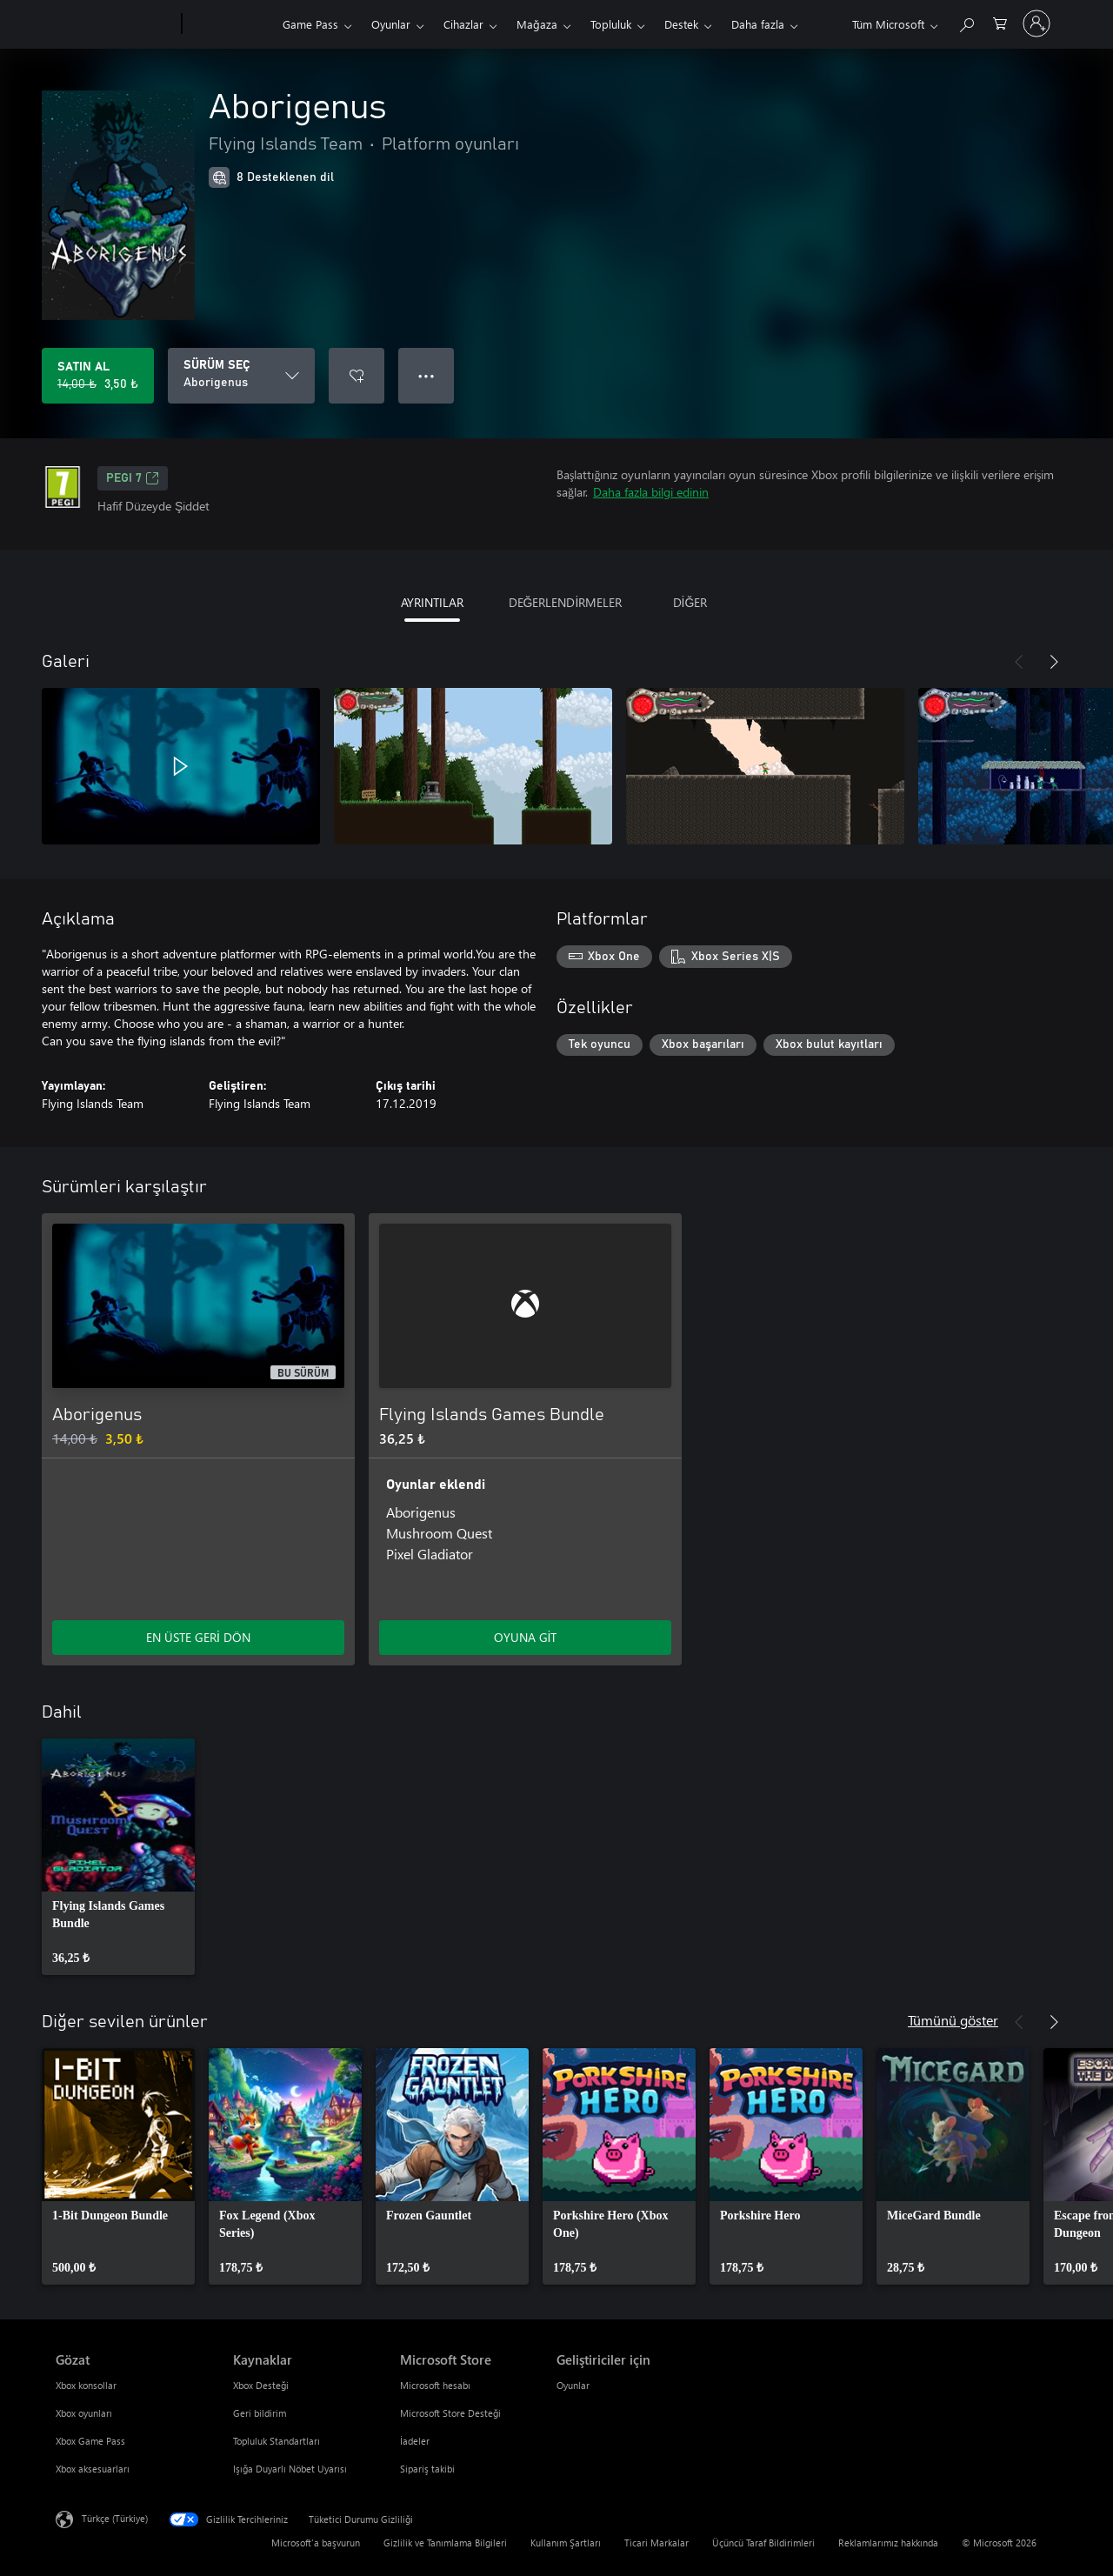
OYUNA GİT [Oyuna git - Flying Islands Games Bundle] (525, 1637)
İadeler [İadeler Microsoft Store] (415, 2440)
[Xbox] (230, 24)
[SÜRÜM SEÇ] (241, 376)
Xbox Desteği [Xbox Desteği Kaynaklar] (261, 2385)
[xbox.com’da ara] (966, 22)
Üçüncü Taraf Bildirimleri (763, 2542)
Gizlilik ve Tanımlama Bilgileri (445, 2542)
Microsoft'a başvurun (315, 2542)
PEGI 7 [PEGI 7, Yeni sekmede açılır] (132, 478)
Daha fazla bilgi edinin (651, 492)
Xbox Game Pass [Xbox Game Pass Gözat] (90, 2440)
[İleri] (1053, 662)
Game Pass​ (310, 24)
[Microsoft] (115, 24)
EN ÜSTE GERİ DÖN (198, 1637)
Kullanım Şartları (565, 2542)
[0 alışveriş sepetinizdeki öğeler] (1000, 22)
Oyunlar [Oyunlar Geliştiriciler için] (573, 2385)
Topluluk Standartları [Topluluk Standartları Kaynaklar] (276, 2440)
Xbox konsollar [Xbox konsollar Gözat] (86, 2385)
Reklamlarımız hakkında (888, 2542)
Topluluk (610, 24)
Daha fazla (757, 24)
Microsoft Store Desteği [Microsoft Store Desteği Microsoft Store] (450, 2413)
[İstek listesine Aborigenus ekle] (356, 376)
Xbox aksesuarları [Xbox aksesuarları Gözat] (93, 2468)
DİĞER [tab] (690, 602)
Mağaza (537, 24)
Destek (681, 24)
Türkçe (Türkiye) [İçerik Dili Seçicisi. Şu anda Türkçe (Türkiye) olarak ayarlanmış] (115, 2518)
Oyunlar (390, 24)
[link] (118, 1856)
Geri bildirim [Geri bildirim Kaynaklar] (259, 2413)
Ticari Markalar (656, 2542)
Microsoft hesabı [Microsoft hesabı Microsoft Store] (435, 2385)
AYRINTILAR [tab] (432, 602)
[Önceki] (1019, 662)
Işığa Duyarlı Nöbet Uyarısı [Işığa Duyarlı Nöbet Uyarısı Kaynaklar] (290, 2468)
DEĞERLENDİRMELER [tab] (566, 602)
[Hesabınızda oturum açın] (1036, 23)
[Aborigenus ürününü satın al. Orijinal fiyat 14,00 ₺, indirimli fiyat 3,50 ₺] (98, 376)
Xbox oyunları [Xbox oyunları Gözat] (84, 2413)
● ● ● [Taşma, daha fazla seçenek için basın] (426, 375)
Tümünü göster (953, 2020)
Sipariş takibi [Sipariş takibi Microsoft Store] (427, 2468)
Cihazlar (463, 24)
